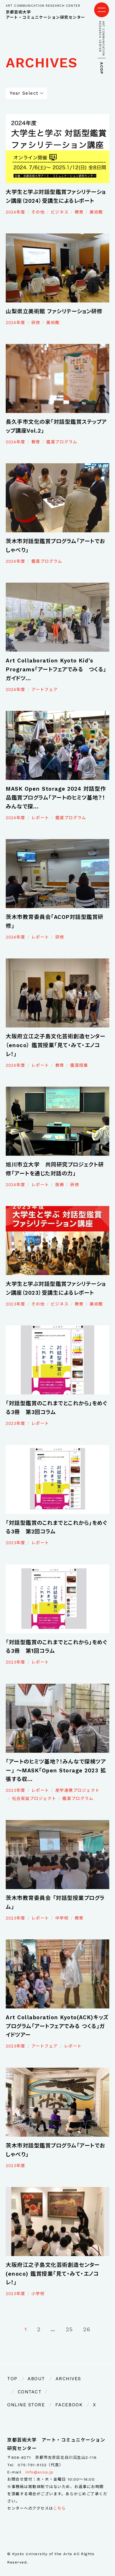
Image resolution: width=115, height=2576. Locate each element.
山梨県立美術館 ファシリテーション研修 (54, 311)
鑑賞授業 (79, 1065)
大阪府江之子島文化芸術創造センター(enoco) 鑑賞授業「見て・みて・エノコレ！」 (53, 2274)
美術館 (96, 212)
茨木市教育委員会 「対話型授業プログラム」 (55, 1902)
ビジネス (60, 212)
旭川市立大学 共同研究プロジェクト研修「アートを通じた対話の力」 (55, 1169)
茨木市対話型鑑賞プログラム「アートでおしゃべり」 (55, 545)
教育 (79, 212)
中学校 (62, 1918)
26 (86, 2329)
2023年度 (15, 1304)
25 (69, 2329)
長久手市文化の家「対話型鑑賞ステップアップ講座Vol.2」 (56, 426)
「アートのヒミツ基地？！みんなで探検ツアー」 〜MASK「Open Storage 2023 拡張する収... (56, 1770)
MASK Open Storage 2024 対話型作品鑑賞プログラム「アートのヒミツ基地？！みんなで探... (56, 798)
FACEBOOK (68, 2405)
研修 (35, 322)
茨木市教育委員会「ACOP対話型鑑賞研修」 (55, 921)
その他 (38, 212)
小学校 (38, 2293)
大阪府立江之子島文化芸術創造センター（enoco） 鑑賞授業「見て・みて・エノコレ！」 (55, 1045)
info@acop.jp (39, 2472)
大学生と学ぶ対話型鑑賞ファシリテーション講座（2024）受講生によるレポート (56, 196)
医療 (59, 1184)
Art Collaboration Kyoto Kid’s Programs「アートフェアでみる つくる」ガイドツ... (56, 669)
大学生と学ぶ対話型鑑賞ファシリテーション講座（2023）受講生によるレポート (56, 1288)
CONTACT (30, 2392)
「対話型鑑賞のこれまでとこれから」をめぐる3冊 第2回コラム (56, 1527)
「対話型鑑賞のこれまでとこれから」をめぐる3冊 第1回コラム (56, 1646)
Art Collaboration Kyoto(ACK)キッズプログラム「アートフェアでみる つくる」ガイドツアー (57, 2026)
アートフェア (44, 689)
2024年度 (15, 212)
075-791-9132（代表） (40, 2465)
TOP (12, 2378)
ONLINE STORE (26, 2405)
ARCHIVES (41, 63)
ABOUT (36, 2378)
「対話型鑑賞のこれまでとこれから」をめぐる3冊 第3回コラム (56, 1407)
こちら (59, 2508)
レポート (40, 817)
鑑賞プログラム (61, 442)
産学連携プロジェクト (77, 1790)
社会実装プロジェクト (34, 1798)
